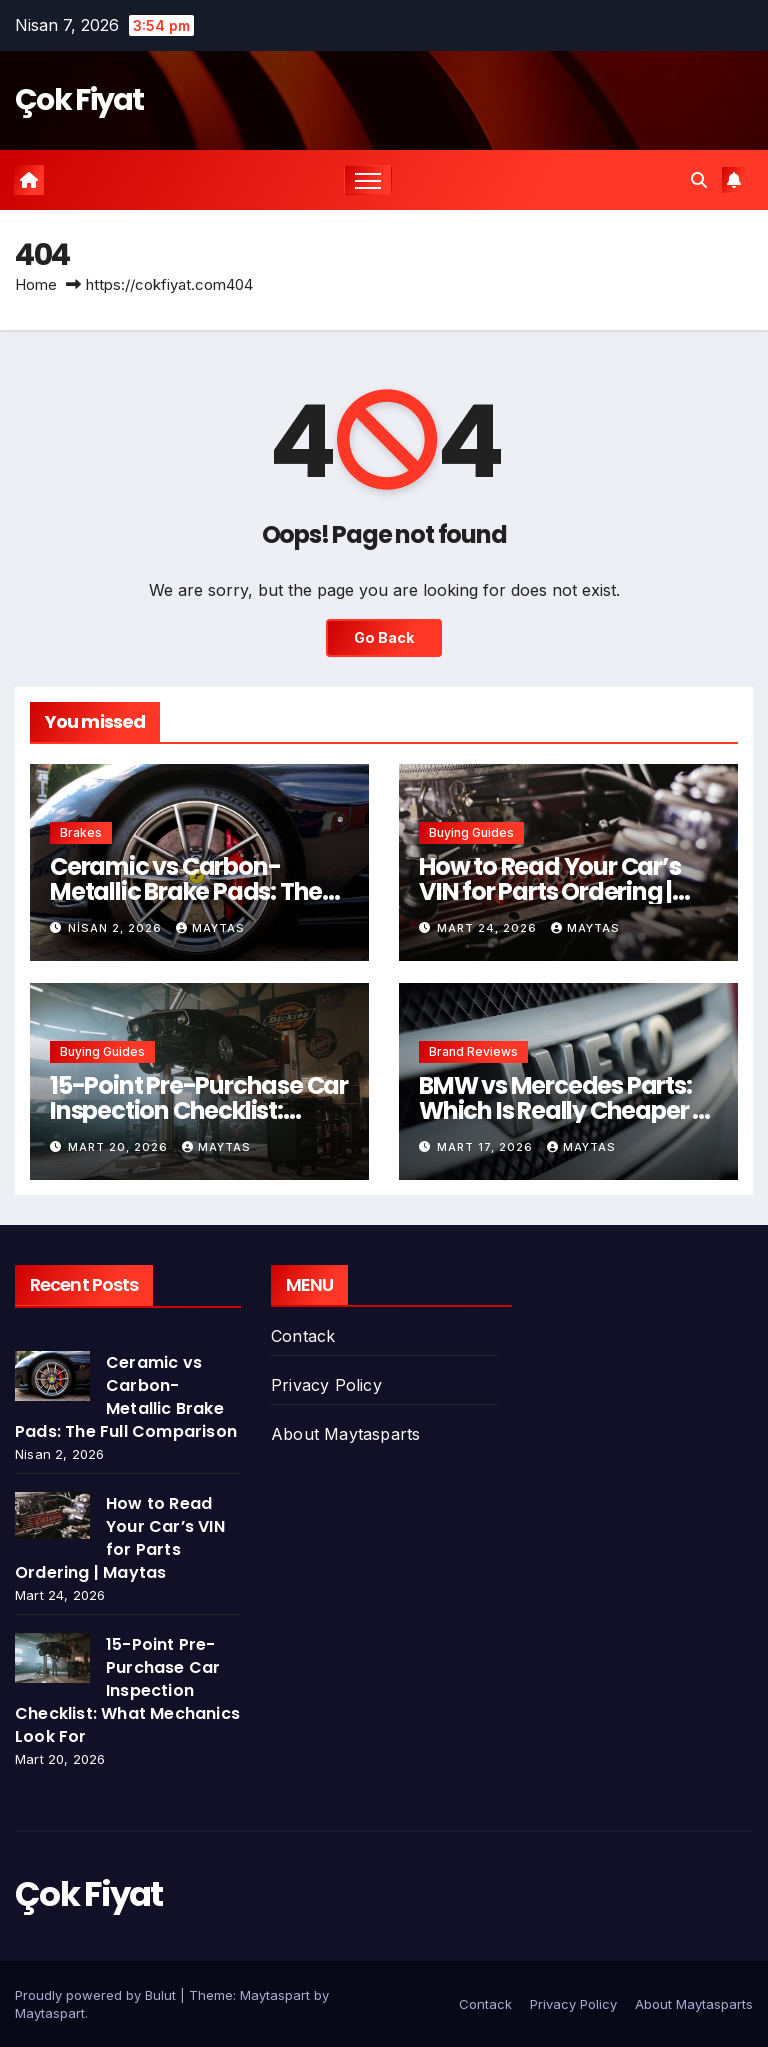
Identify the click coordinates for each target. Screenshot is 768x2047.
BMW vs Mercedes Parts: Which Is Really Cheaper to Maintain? (567, 1110)
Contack (303, 1336)
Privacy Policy (326, 1385)
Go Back (384, 637)
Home (36, 284)
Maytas (210, 928)
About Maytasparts (345, 1434)
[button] (699, 180)
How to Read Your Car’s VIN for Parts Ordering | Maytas (550, 891)
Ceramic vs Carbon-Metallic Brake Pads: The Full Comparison (186, 891)
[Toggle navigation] (368, 180)
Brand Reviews (473, 1051)
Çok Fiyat (79, 100)
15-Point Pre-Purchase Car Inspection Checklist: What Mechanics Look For (199, 1110)
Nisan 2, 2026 (117, 928)
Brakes (81, 832)
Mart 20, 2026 (120, 1147)
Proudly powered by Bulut (97, 1995)
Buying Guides (471, 832)
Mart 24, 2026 (489, 928)
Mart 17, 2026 (487, 1147)
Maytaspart (50, 2013)
